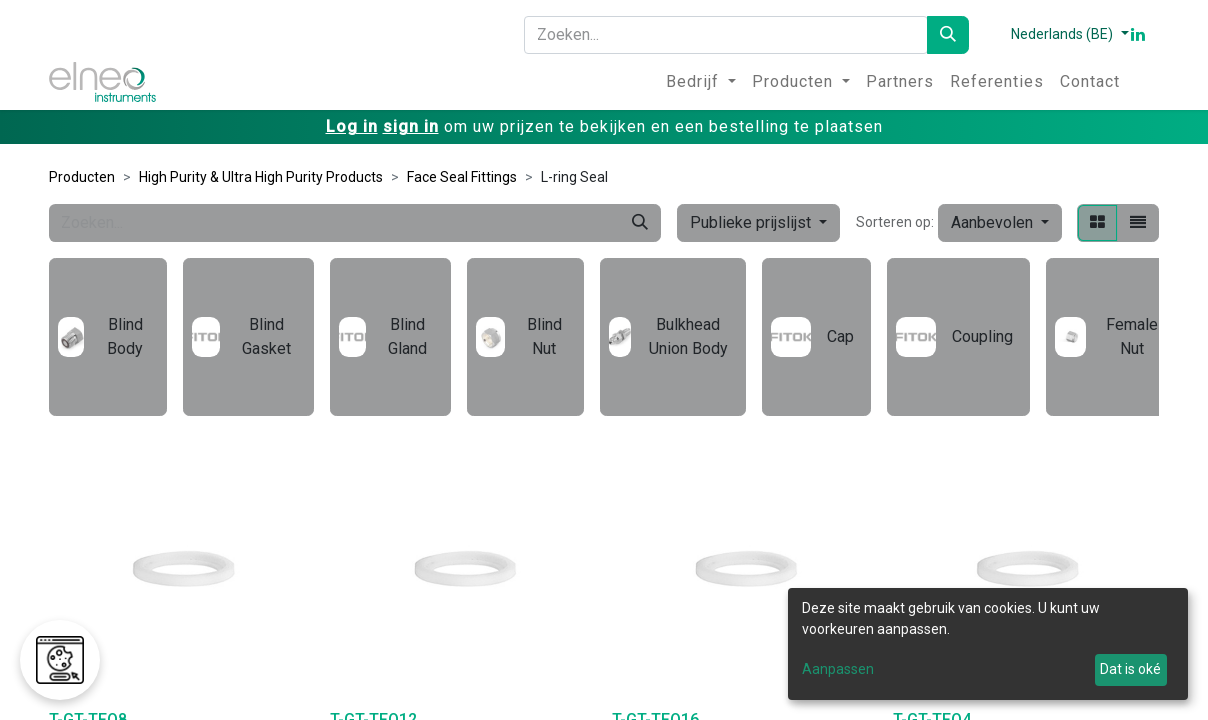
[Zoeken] (948, 35)
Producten (82, 177)
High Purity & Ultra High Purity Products (261, 177)
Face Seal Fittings (462, 177)
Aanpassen (838, 669)
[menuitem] (701, 82)
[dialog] (988, 644)
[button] (1000, 223)
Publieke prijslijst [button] (752, 222)
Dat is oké (1130, 669)
